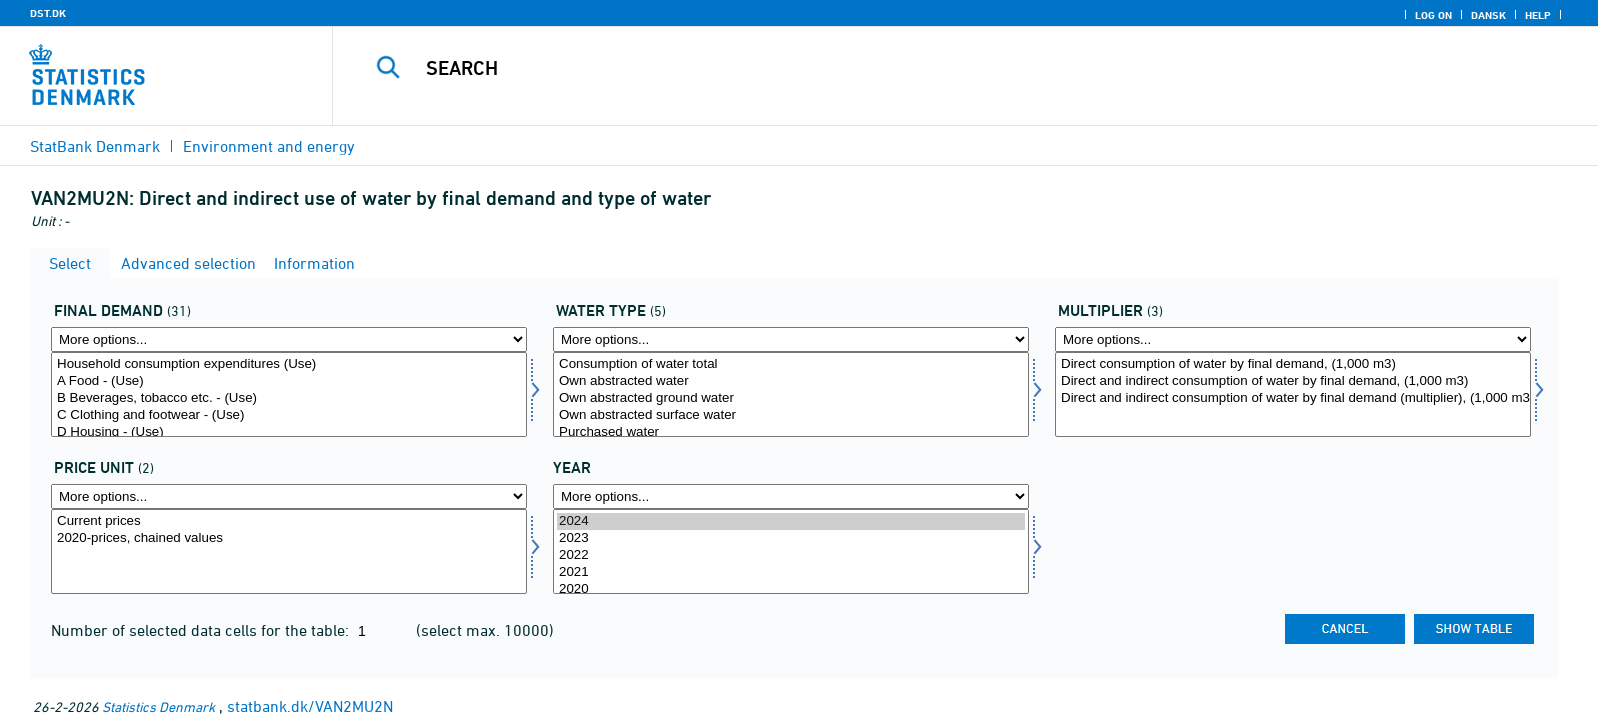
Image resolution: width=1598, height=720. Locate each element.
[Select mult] (1293, 394)
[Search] (917, 68)
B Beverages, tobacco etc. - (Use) (289, 398)
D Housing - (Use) (289, 432)
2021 (791, 572)
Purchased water (791, 432)
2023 (791, 538)
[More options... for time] (791, 496)
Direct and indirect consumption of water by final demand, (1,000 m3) (1293, 381)
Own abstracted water (791, 381)
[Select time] (791, 551)
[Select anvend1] (289, 394)
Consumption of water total (791, 364)
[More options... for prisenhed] (289, 496)
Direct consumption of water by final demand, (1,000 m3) (1293, 364)
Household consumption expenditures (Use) (289, 364)
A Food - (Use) (289, 381)
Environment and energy (269, 146)
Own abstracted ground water (791, 398)
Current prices (289, 521)
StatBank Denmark (95, 146)
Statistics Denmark (158, 706)
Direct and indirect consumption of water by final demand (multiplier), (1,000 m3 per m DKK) (1293, 398)
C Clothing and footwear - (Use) (289, 415)
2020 (791, 589)
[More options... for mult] (1293, 339)
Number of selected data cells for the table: (202, 630)
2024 (791, 521)
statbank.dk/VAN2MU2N (310, 706)
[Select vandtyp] (791, 394)
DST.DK (48, 13)
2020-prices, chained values (289, 538)
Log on (1433, 15)
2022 (791, 555)
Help (1538, 15)
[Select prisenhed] (289, 551)
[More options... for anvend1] (289, 339)
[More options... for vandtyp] (791, 339)
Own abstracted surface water (791, 415)
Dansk (1488, 15)
